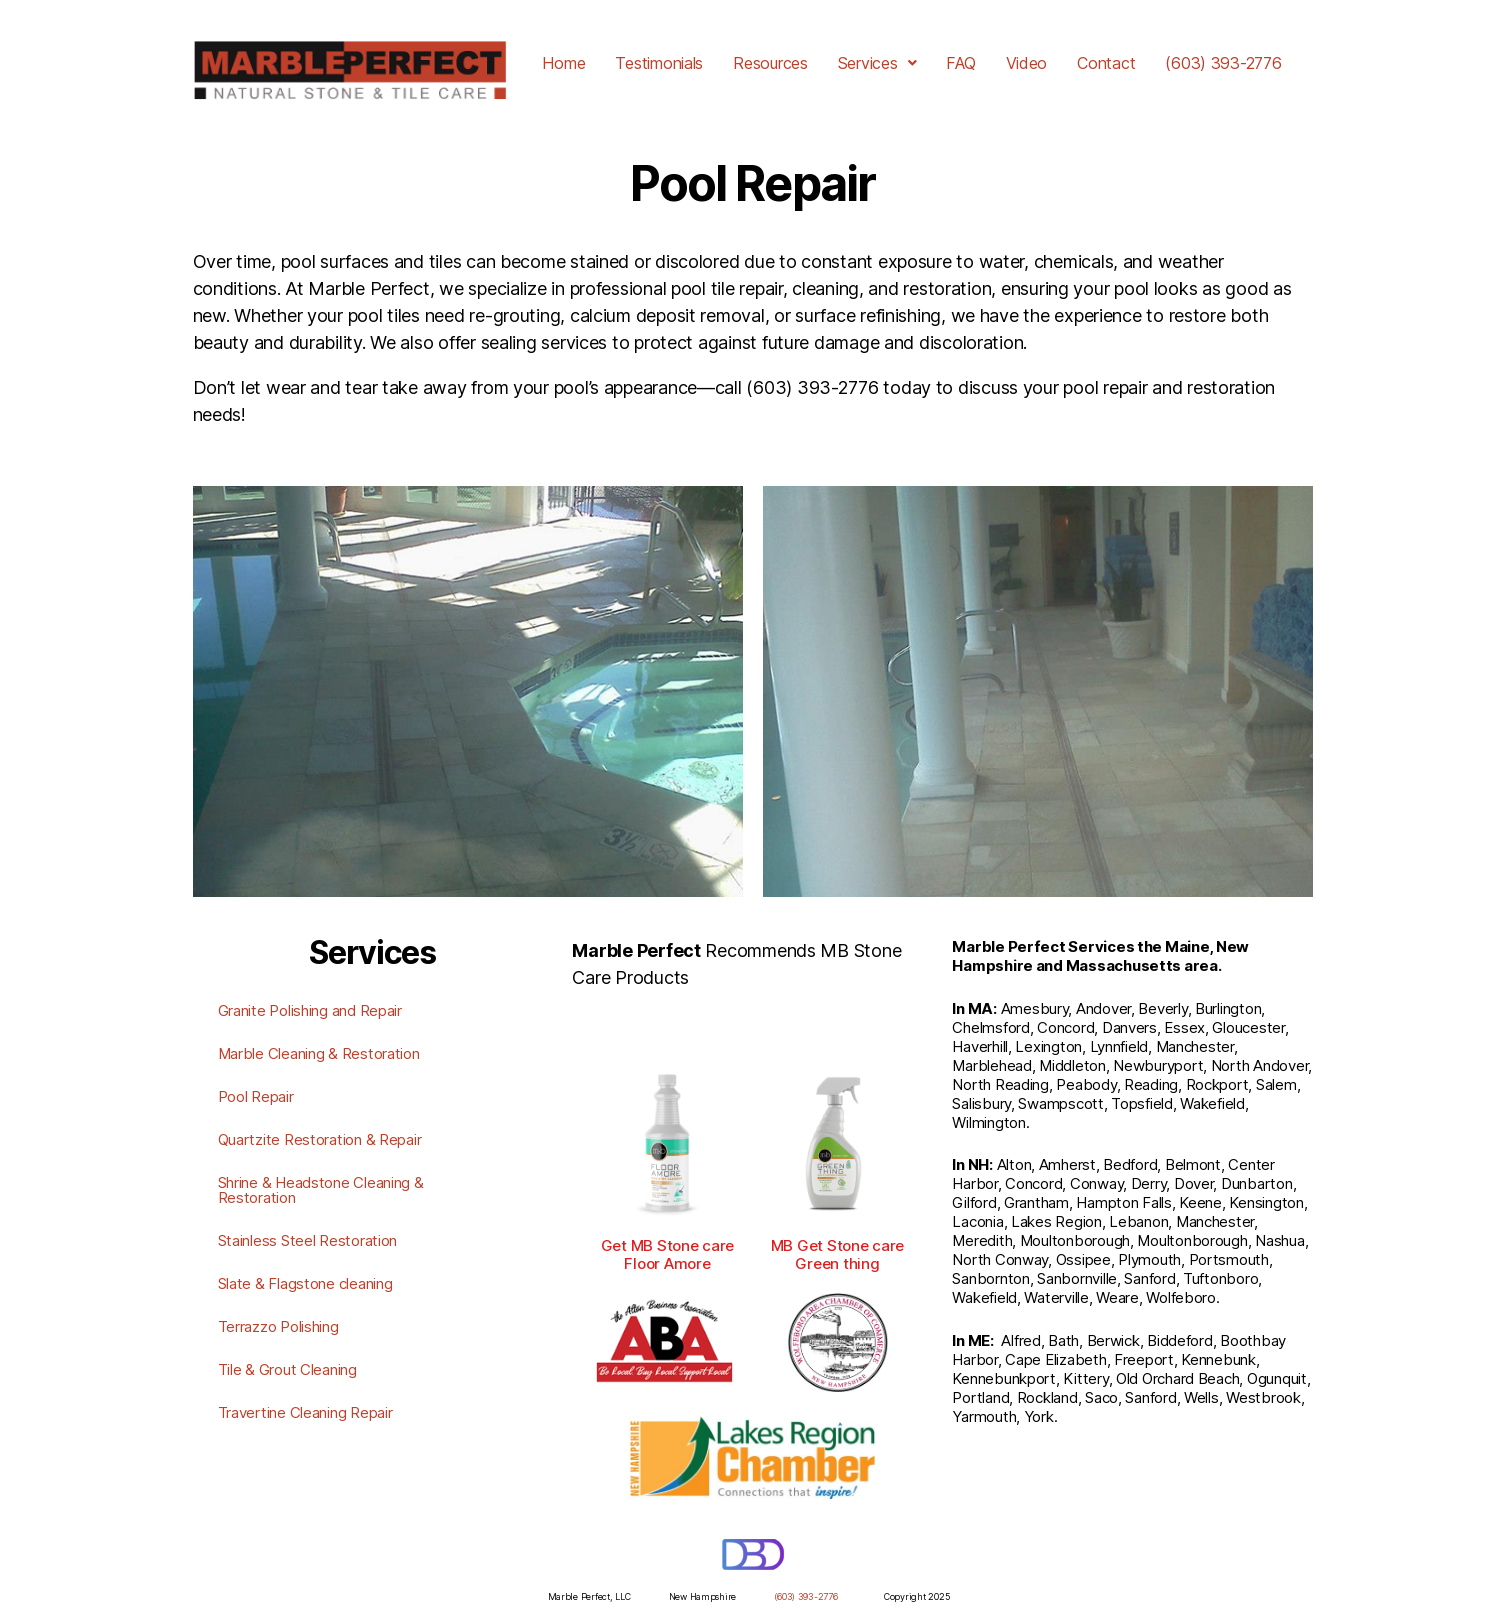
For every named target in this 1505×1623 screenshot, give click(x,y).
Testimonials (659, 63)
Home (563, 63)
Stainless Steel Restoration (308, 1240)
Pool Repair (256, 1096)
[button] (877, 63)
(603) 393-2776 (1223, 63)
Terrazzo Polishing (278, 1326)
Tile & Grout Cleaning (287, 1369)
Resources (770, 63)
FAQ (960, 63)
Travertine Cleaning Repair (305, 1412)
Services (877, 63)
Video (1027, 63)
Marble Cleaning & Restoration (319, 1053)
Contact (1106, 63)
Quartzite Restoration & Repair (320, 1139)
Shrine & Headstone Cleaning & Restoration (321, 1190)
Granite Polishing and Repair (310, 1010)
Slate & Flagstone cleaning (305, 1283)
